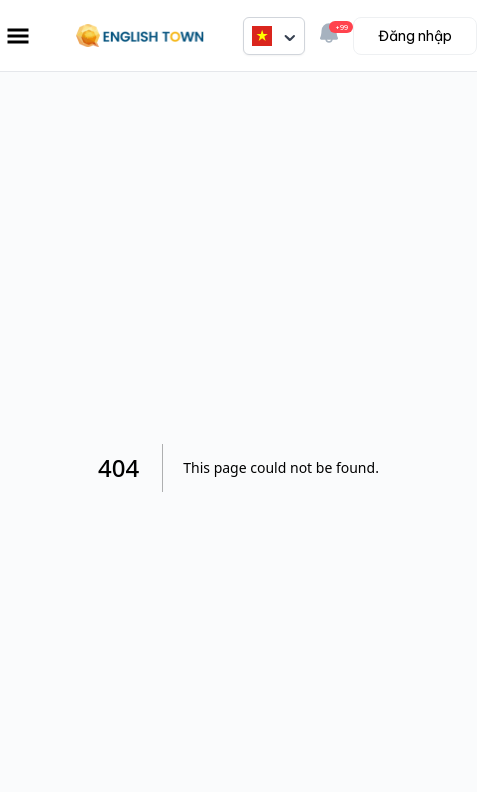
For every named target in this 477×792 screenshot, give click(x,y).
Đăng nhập (415, 36)
